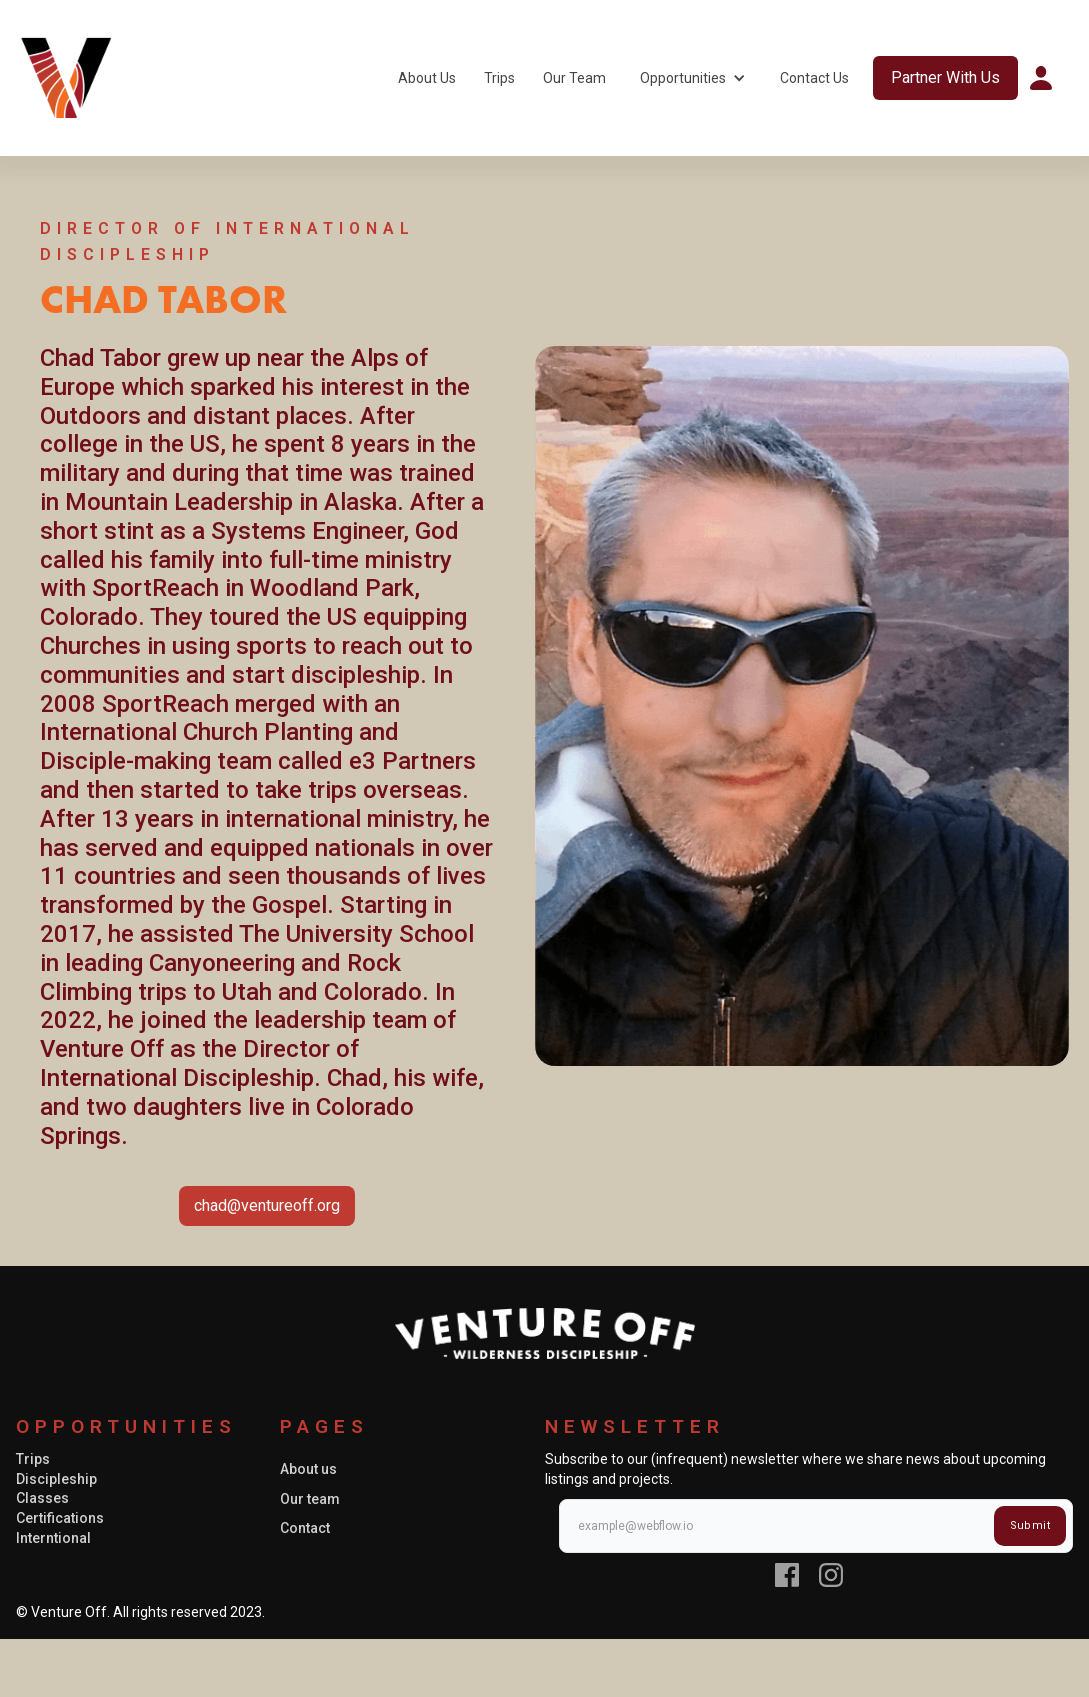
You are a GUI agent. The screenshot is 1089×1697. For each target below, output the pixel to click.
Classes (42, 1498)
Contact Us (814, 78)
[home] (66, 78)
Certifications (60, 1518)
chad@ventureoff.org (267, 1205)
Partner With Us (945, 77)
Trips (499, 78)
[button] (693, 78)
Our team (310, 1499)
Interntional (53, 1538)
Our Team (574, 78)
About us (308, 1469)
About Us (427, 78)
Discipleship (56, 1479)
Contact (305, 1528)
